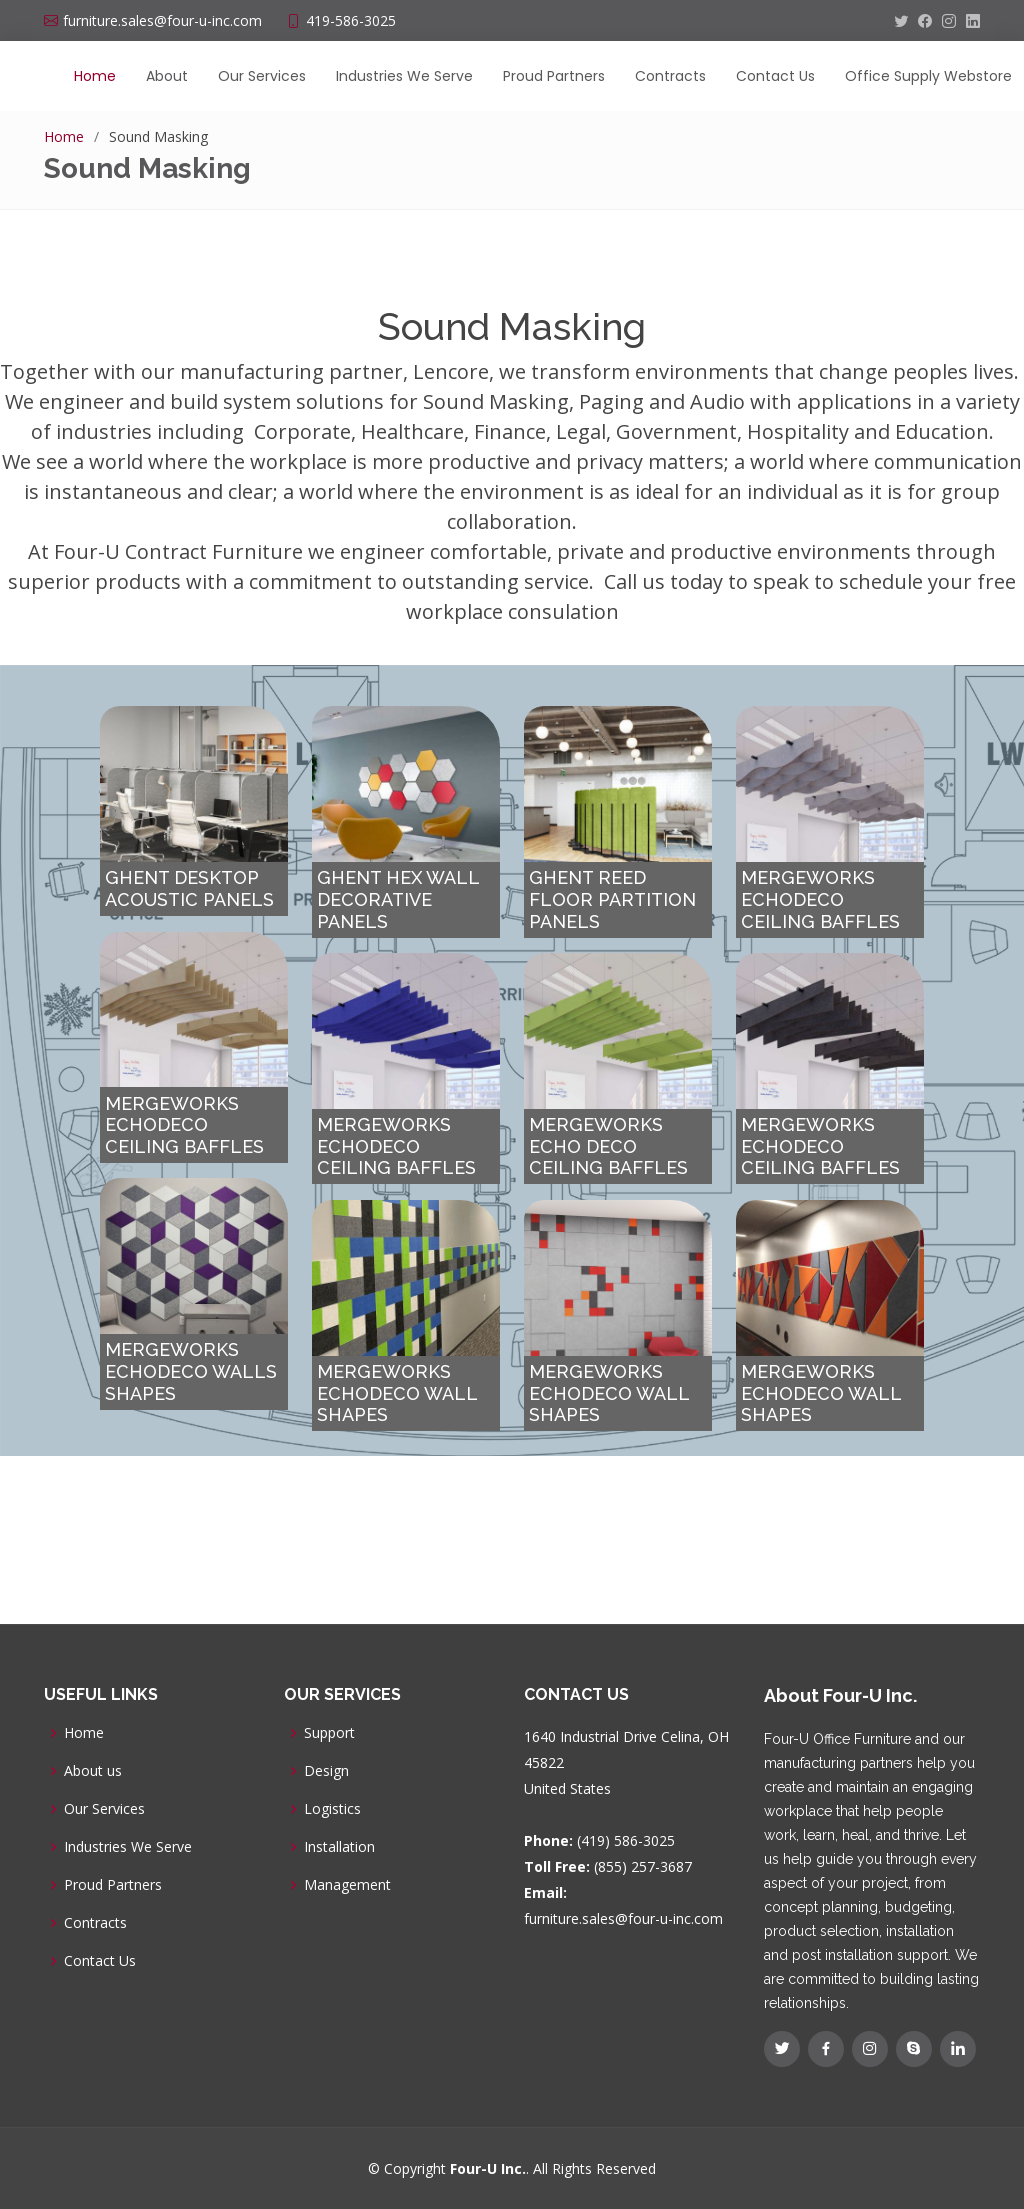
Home (95, 76)
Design (326, 1771)
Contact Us (775, 76)
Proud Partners (554, 76)
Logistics (332, 1809)
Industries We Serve (404, 76)
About (167, 76)
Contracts (670, 76)
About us (93, 1771)
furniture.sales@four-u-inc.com (623, 1919)
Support (329, 1733)
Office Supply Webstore (928, 76)
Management (347, 1885)
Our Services (262, 76)
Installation (339, 1847)
